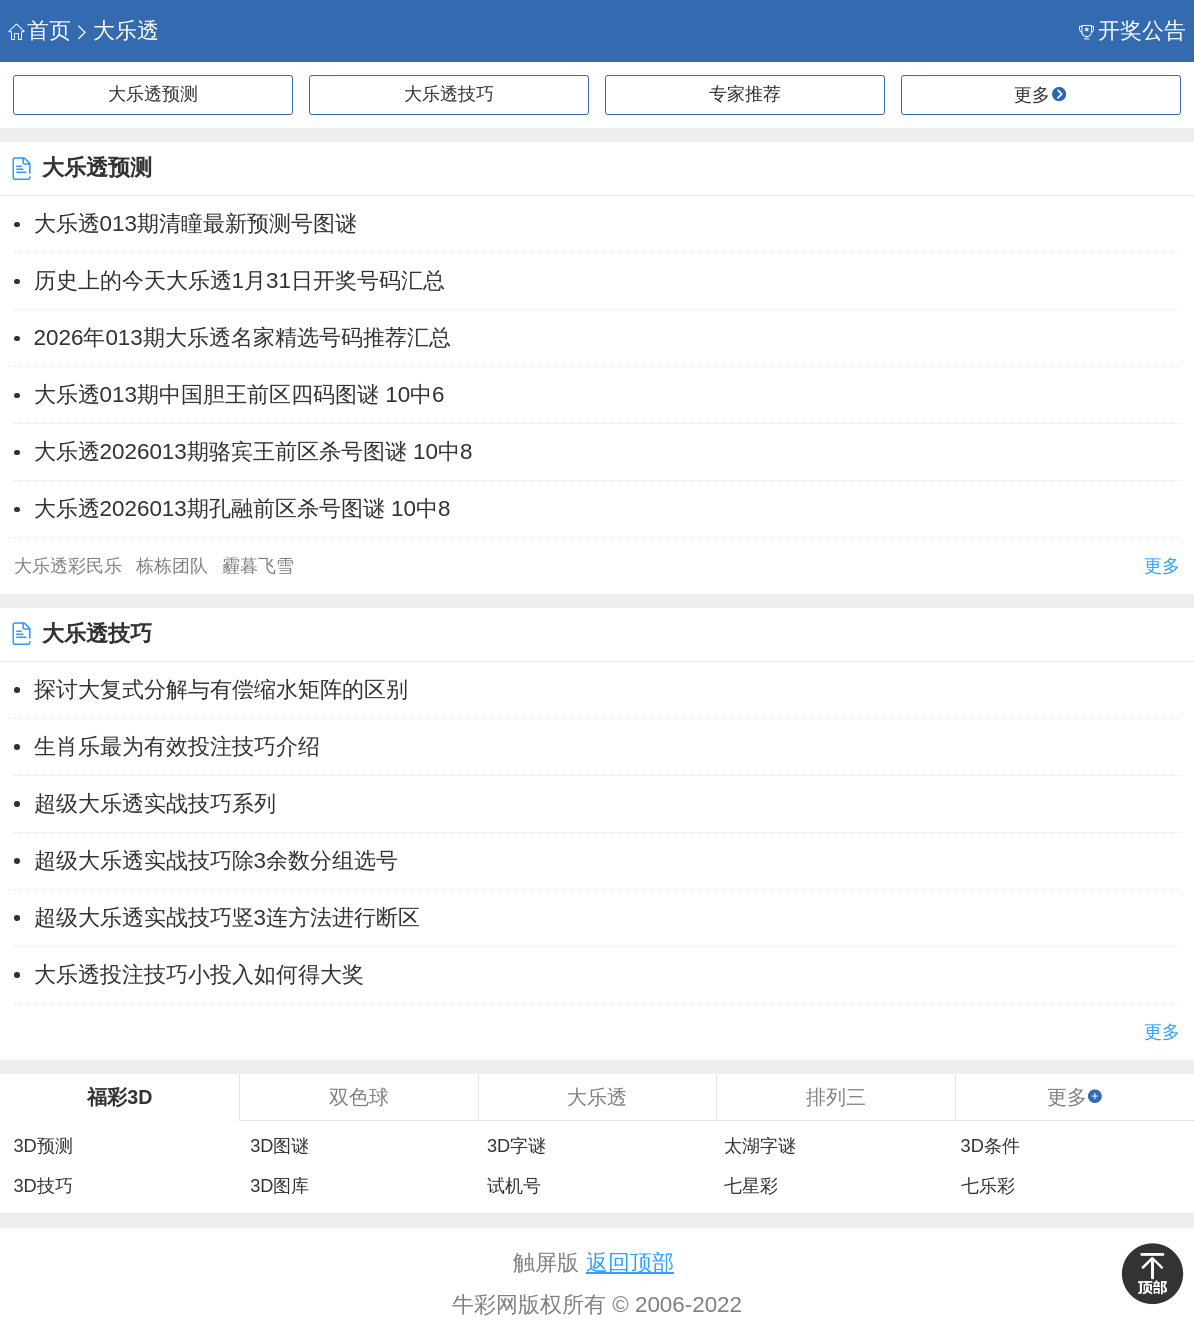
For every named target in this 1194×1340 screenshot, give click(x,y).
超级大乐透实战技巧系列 (155, 803)
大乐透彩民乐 (68, 566)
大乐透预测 (153, 94)
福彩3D (119, 1097)
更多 (1162, 566)
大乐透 (116, 30)
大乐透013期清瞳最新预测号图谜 (195, 223)
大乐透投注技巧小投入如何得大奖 (199, 974)
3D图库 (279, 1186)
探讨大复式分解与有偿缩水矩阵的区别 (221, 689)
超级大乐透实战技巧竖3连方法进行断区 (227, 917)
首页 (39, 30)
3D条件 (990, 1146)
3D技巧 (42, 1186)
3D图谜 (279, 1146)
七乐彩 (988, 1186)
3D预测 (42, 1146)
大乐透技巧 (449, 94)
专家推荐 (745, 94)
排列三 (836, 1097)
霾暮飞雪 (258, 566)
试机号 (514, 1186)
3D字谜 (516, 1146)
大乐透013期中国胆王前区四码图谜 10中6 (239, 394)
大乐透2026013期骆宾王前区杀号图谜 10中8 (253, 451)
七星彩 (751, 1186)
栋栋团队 (172, 566)
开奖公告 (1132, 30)
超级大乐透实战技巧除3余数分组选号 (216, 860)
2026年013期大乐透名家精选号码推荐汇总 (242, 337)
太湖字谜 (760, 1146)
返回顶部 (630, 1262)
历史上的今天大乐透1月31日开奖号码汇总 (239, 280)
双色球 (359, 1097)
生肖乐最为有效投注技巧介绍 (177, 746)
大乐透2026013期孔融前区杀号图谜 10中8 (242, 508)
